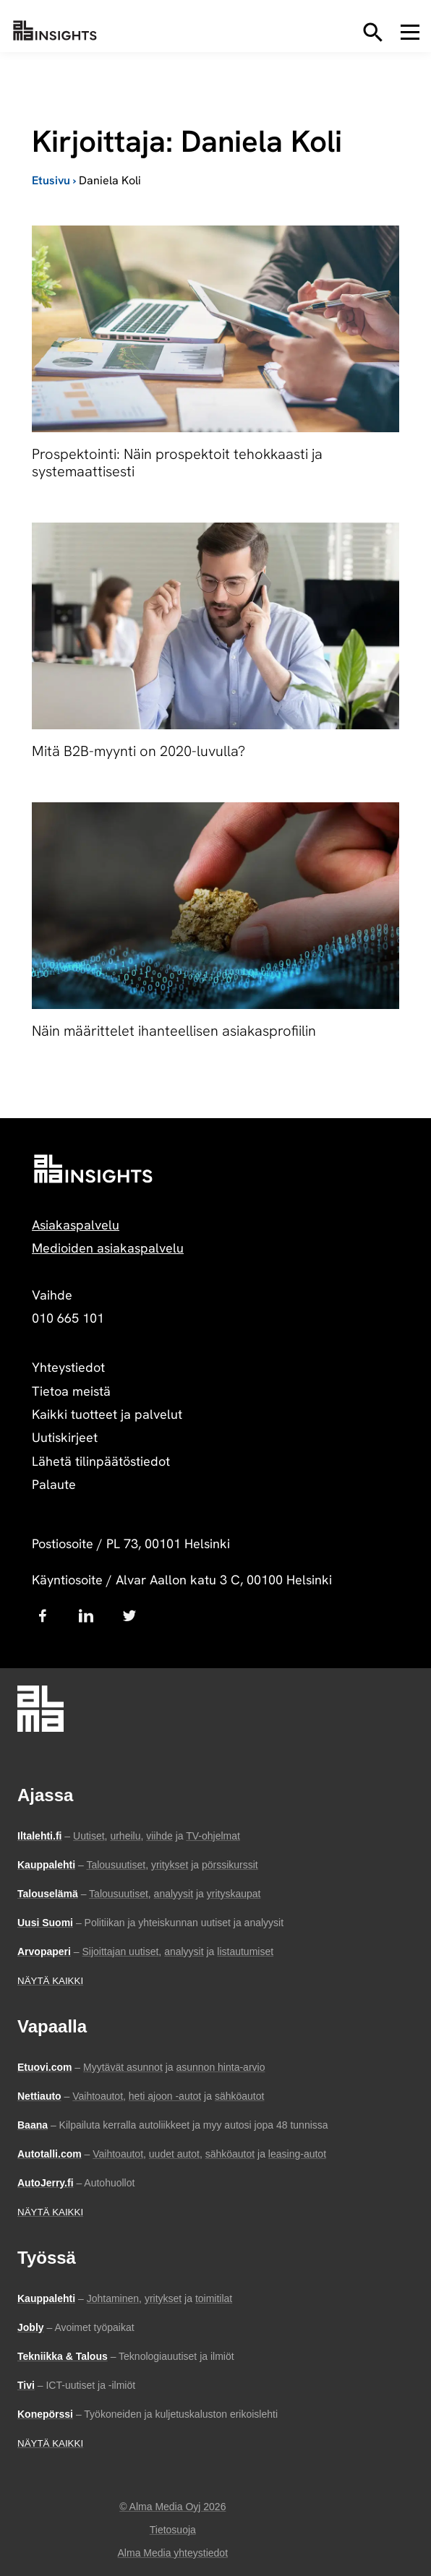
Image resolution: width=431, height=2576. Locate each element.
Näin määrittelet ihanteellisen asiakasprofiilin (174, 1030)
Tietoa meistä (71, 1391)
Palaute (54, 1484)
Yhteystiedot (68, 1367)
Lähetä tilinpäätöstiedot (101, 1461)
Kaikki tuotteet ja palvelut (107, 1414)
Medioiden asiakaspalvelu (108, 1248)
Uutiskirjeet (65, 1437)
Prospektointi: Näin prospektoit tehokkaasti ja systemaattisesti (177, 463)
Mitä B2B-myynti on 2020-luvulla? (138, 751)
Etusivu (51, 180)
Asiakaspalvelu (75, 1224)
